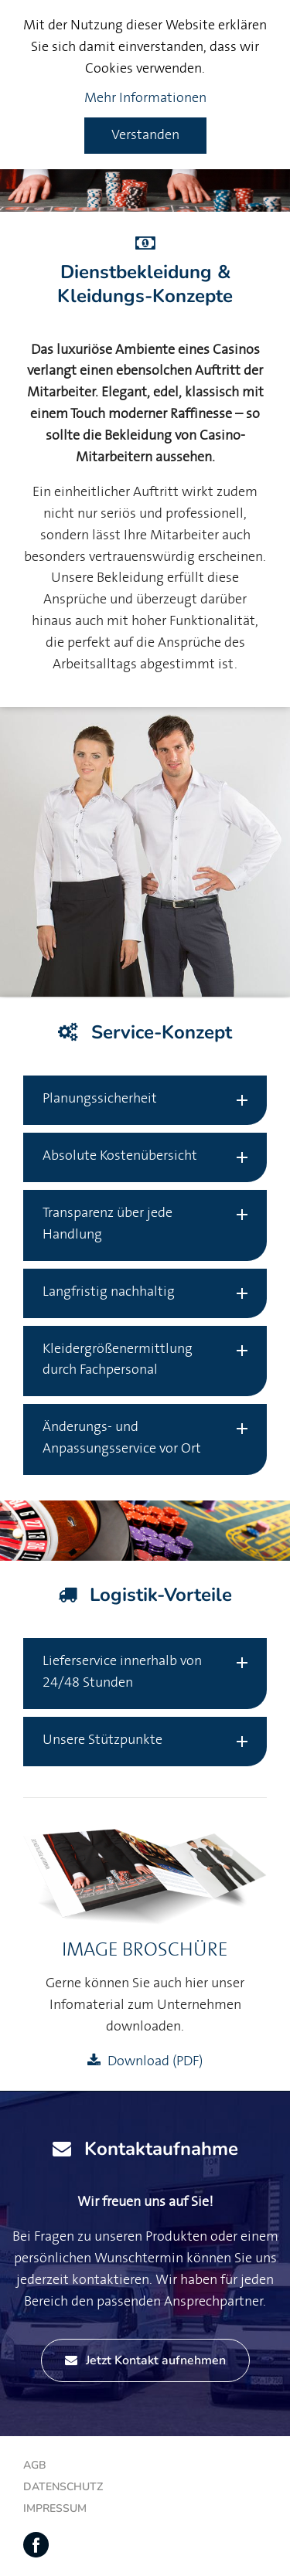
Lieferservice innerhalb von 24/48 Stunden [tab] (122, 1672)
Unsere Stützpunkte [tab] (102, 1740)
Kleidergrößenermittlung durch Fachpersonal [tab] (118, 1359)
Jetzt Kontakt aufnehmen (145, 2360)
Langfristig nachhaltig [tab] (109, 1292)
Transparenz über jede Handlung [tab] (107, 1223)
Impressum (55, 2508)
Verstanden (145, 135)
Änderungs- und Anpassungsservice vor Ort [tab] (122, 1437)
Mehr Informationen (145, 98)
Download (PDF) (155, 2061)
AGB (34, 2465)
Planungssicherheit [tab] (100, 1098)
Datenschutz (63, 2486)
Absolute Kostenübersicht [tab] (120, 1156)
